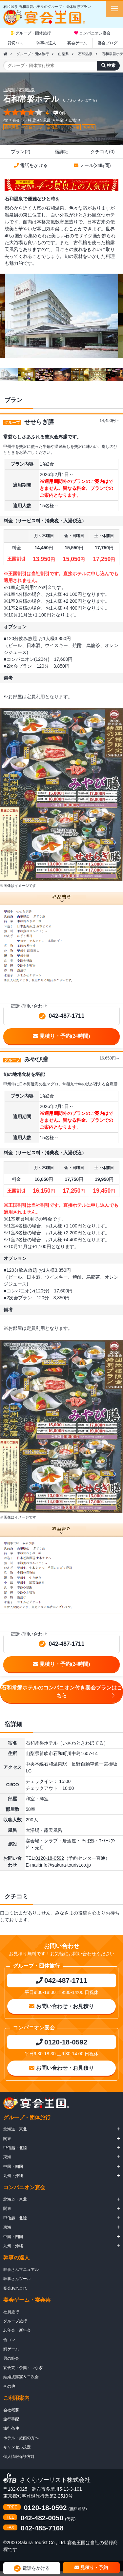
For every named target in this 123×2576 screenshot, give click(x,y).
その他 (9, 2386)
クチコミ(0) (102, 151)
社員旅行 (11, 2312)
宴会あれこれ (15, 2288)
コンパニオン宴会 (92, 33)
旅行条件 (11, 2428)
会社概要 (11, 2410)
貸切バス (15, 43)
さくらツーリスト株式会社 (55, 2480)
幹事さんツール (17, 2278)
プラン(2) (20, 151)
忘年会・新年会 (17, 2330)
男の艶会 (11, 2358)
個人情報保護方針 (19, 2456)
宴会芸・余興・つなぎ (23, 2367)
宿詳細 (62, 151)
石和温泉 (85, 54)
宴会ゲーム (77, 43)
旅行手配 (11, 2419)
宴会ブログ (107, 43)
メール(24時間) (92, 165)
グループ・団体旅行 (31, 33)
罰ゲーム (11, 2349)
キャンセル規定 (17, 2447)
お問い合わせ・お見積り (61, 2006)
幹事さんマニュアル (21, 2269)
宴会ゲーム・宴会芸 (27, 2300)
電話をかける (31, 165)
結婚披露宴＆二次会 (21, 2377)
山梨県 (63, 54)
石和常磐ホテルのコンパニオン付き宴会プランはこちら (61, 1691)
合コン (9, 2339)
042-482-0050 (41, 2517)
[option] (61, 316)
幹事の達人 (46, 43)
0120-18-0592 (49, 1858)
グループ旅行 (15, 2321)
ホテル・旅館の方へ (21, 2438)
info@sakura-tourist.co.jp (65, 1865)
